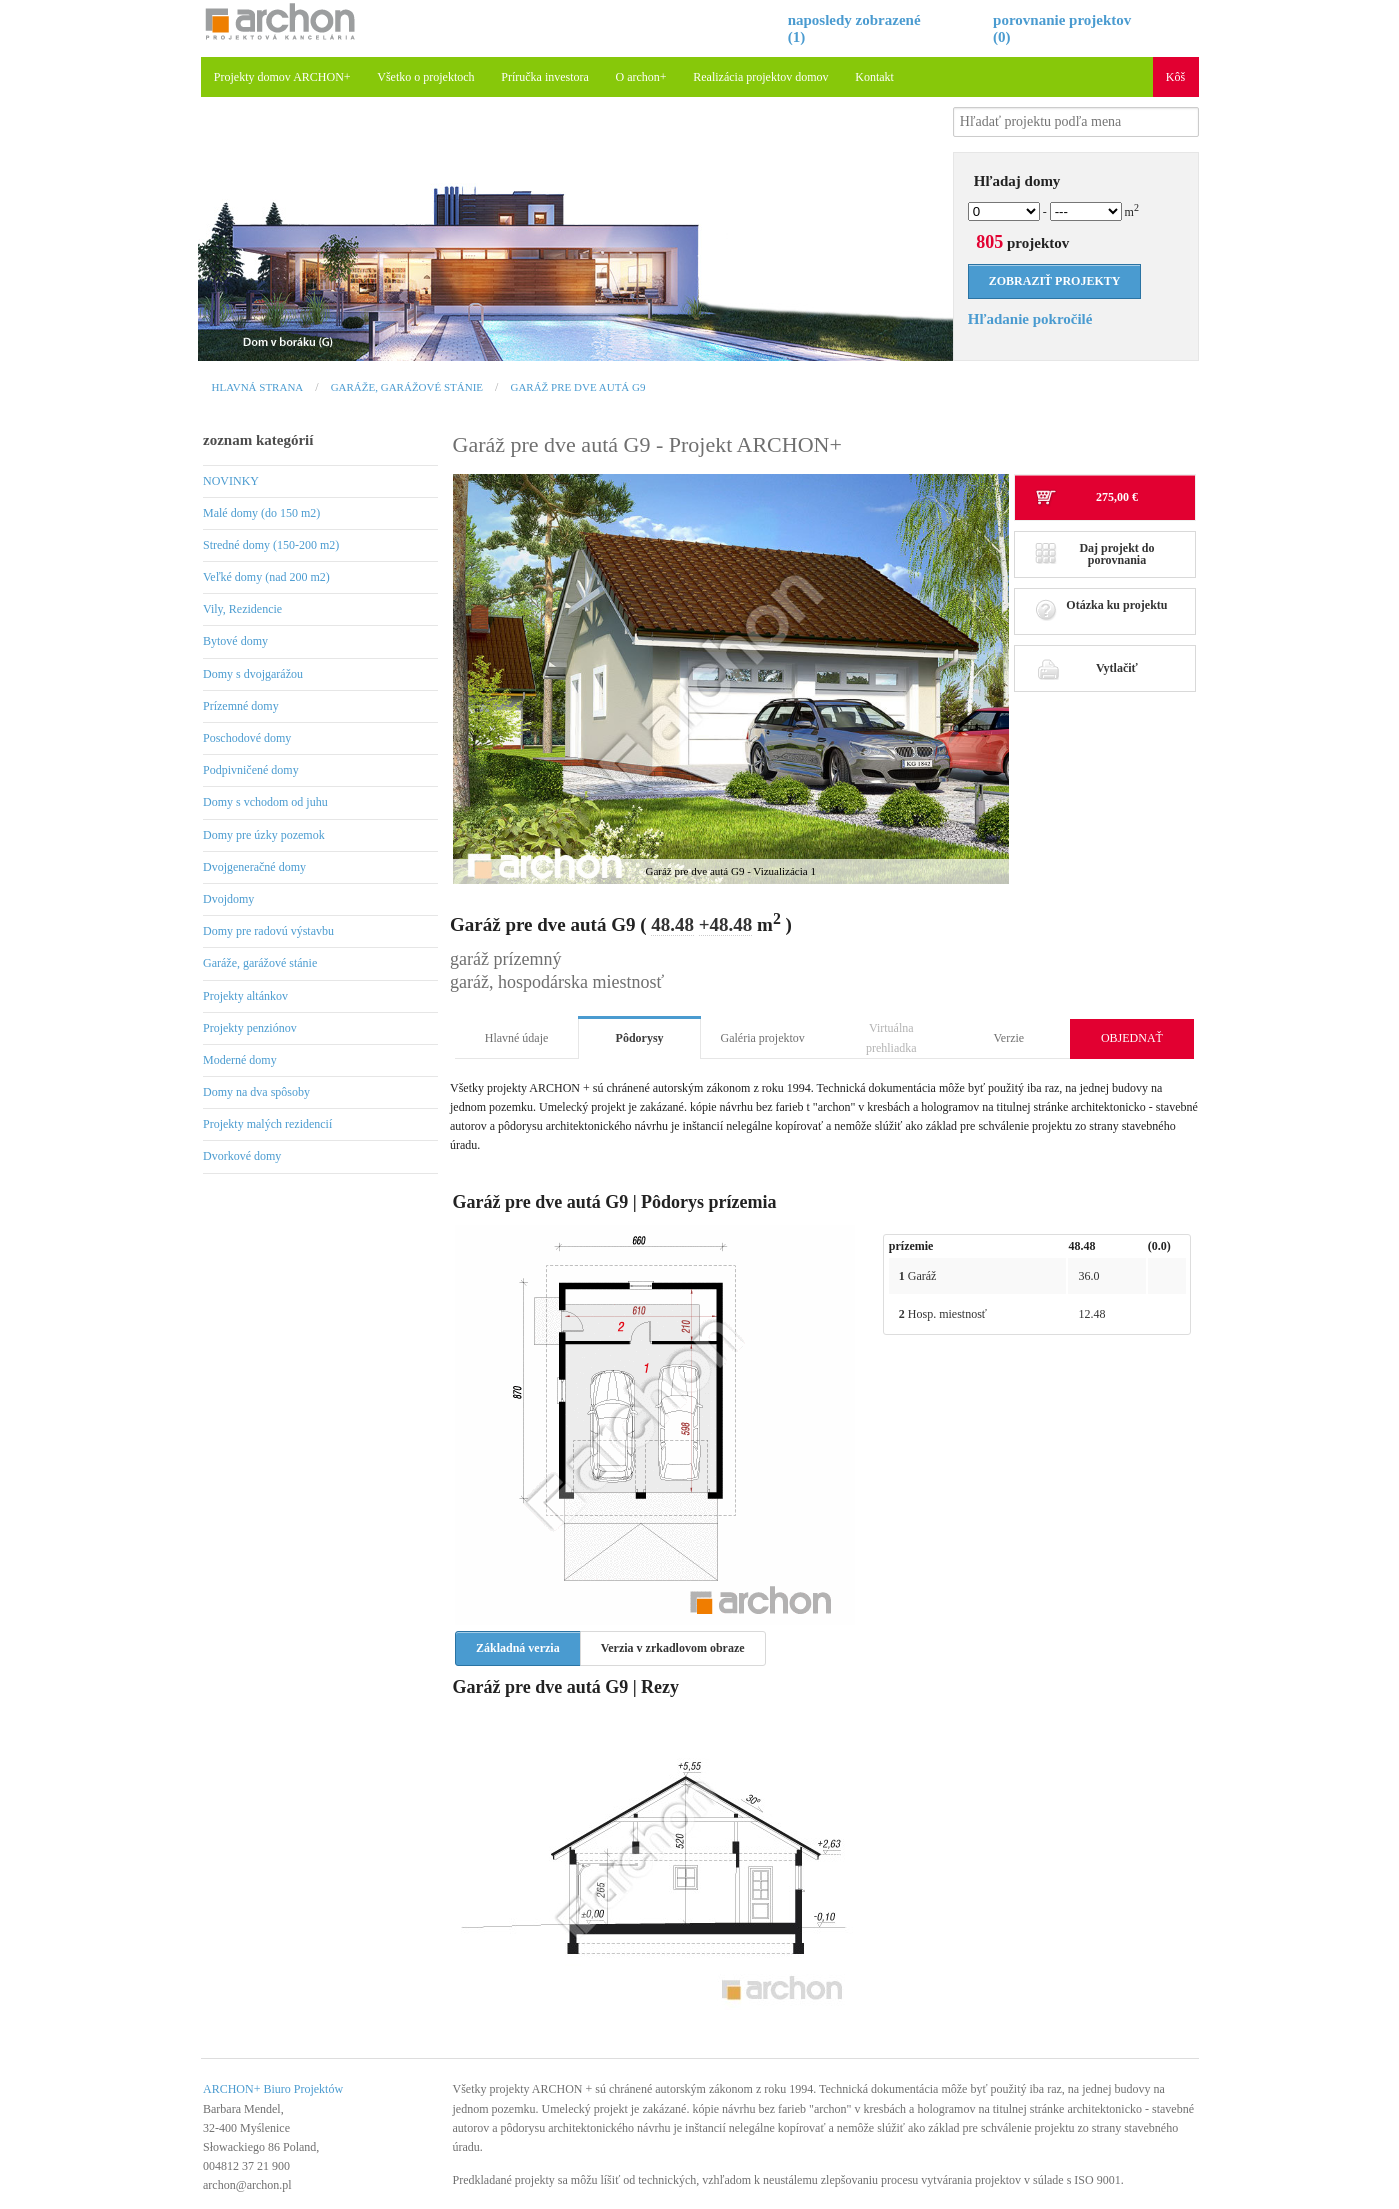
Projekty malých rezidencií (267, 1124)
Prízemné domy (241, 706)
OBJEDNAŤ (1132, 1038)
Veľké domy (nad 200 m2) (266, 577)
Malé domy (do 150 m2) (261, 513)
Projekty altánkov (245, 996)
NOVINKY (231, 481)
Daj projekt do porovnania (1095, 554)
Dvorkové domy (242, 1156)
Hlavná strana (258, 387)
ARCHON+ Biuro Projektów (273, 2089)
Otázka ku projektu (1101, 610)
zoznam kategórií (258, 440)
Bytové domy (235, 641)
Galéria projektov (763, 1038)
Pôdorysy (640, 1038)
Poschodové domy (247, 738)
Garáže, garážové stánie (407, 387)
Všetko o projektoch (425, 77)
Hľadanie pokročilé (1030, 319)
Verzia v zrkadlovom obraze (673, 1648)
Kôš (1175, 77)
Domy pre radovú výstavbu (268, 931)
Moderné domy (240, 1060)
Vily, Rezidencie (242, 609)
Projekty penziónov (250, 1028)
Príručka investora (545, 77)
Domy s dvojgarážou (253, 674)
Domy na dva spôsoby (256, 1092)
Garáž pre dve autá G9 (577, 387)
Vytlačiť (1086, 668)
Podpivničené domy (251, 770)
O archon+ (641, 77)
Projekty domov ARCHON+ (282, 77)
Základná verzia (518, 1648)
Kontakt (874, 77)
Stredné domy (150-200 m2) (271, 545)
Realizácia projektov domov (760, 77)
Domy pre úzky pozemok (264, 835)
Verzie (1009, 1038)
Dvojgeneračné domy (254, 867)
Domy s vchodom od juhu (265, 802)
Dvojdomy (228, 899)
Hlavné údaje (517, 1038)
